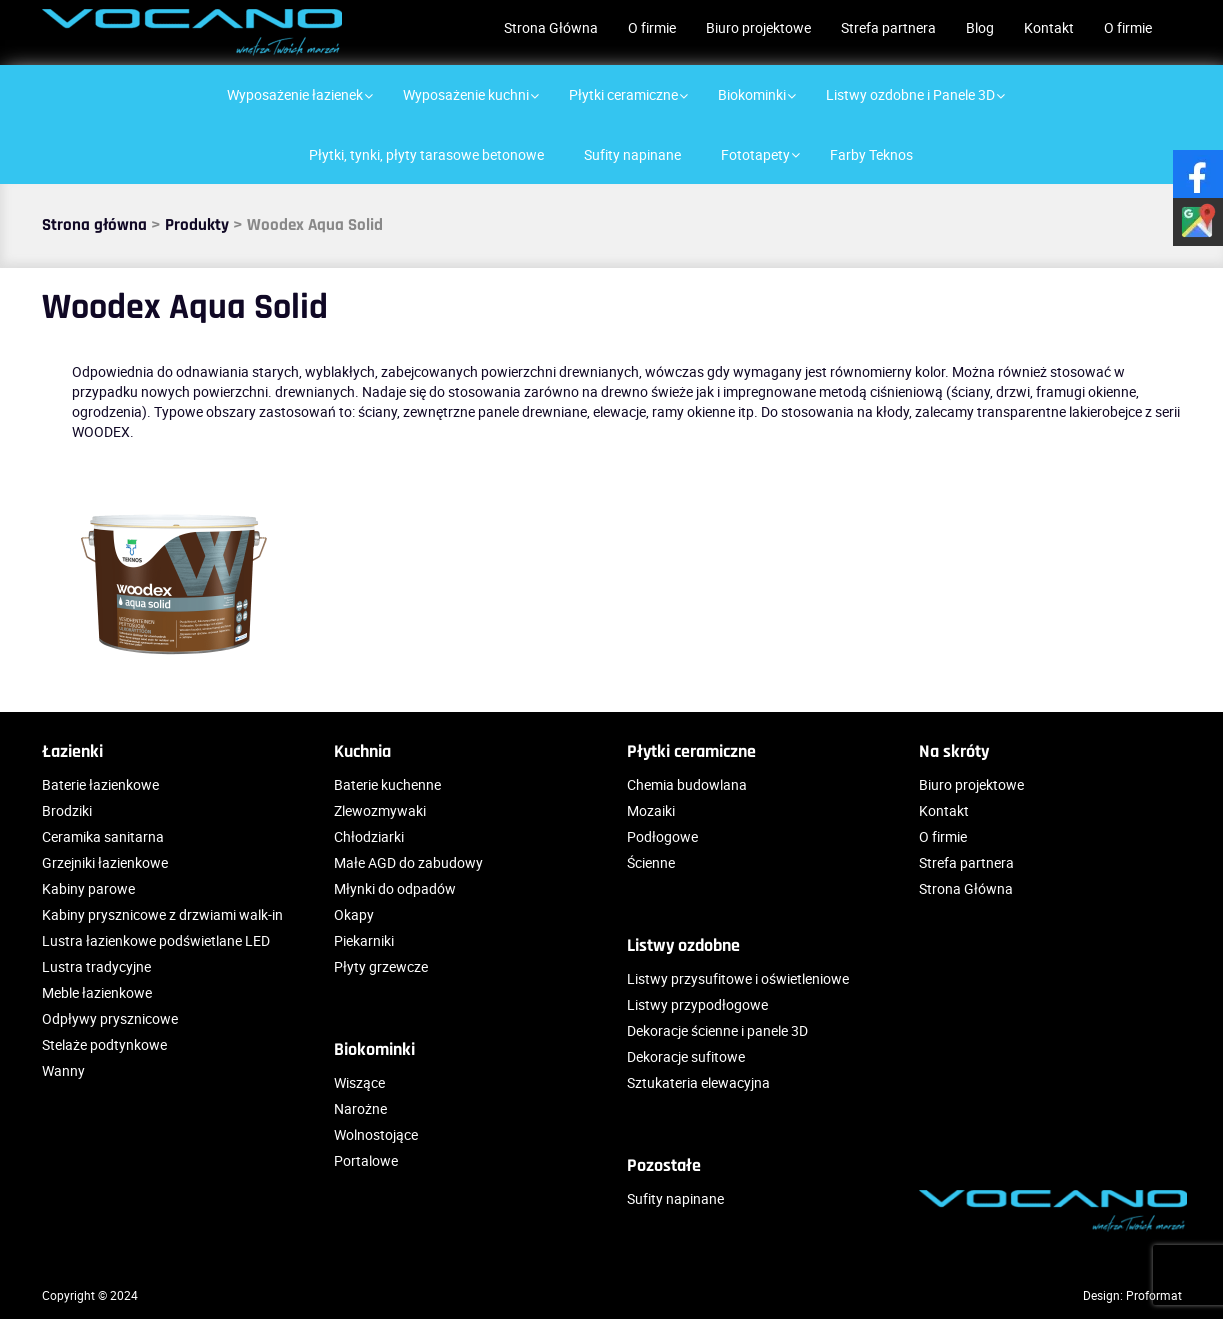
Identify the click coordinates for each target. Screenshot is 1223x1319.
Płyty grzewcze (381, 966)
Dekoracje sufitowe (686, 1056)
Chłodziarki (369, 836)
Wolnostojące (376, 1134)
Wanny (63, 1070)
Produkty (197, 225)
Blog (980, 27)
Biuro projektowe (758, 27)
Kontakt (1049, 27)
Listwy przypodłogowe (697, 1004)
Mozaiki (651, 810)
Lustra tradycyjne (96, 966)
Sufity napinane (675, 1198)
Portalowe (366, 1160)
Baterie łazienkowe (100, 784)
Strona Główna (551, 27)
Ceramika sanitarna (103, 836)
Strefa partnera (888, 27)
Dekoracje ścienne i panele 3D (717, 1030)
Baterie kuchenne (387, 784)
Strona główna (94, 225)
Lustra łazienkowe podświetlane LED (156, 940)
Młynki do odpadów (395, 888)
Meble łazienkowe (97, 992)
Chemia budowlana (687, 784)
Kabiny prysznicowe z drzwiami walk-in (162, 914)
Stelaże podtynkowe (104, 1044)
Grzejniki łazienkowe (105, 862)
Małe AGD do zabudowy (408, 862)
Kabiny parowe (88, 888)
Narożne (360, 1108)
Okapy (354, 914)
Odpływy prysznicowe (110, 1018)
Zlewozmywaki (380, 810)
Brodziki (67, 810)
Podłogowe (662, 836)
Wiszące (359, 1082)
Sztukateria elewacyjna (698, 1082)
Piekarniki (364, 940)
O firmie (652, 27)
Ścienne (651, 862)
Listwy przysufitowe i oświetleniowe (738, 978)
